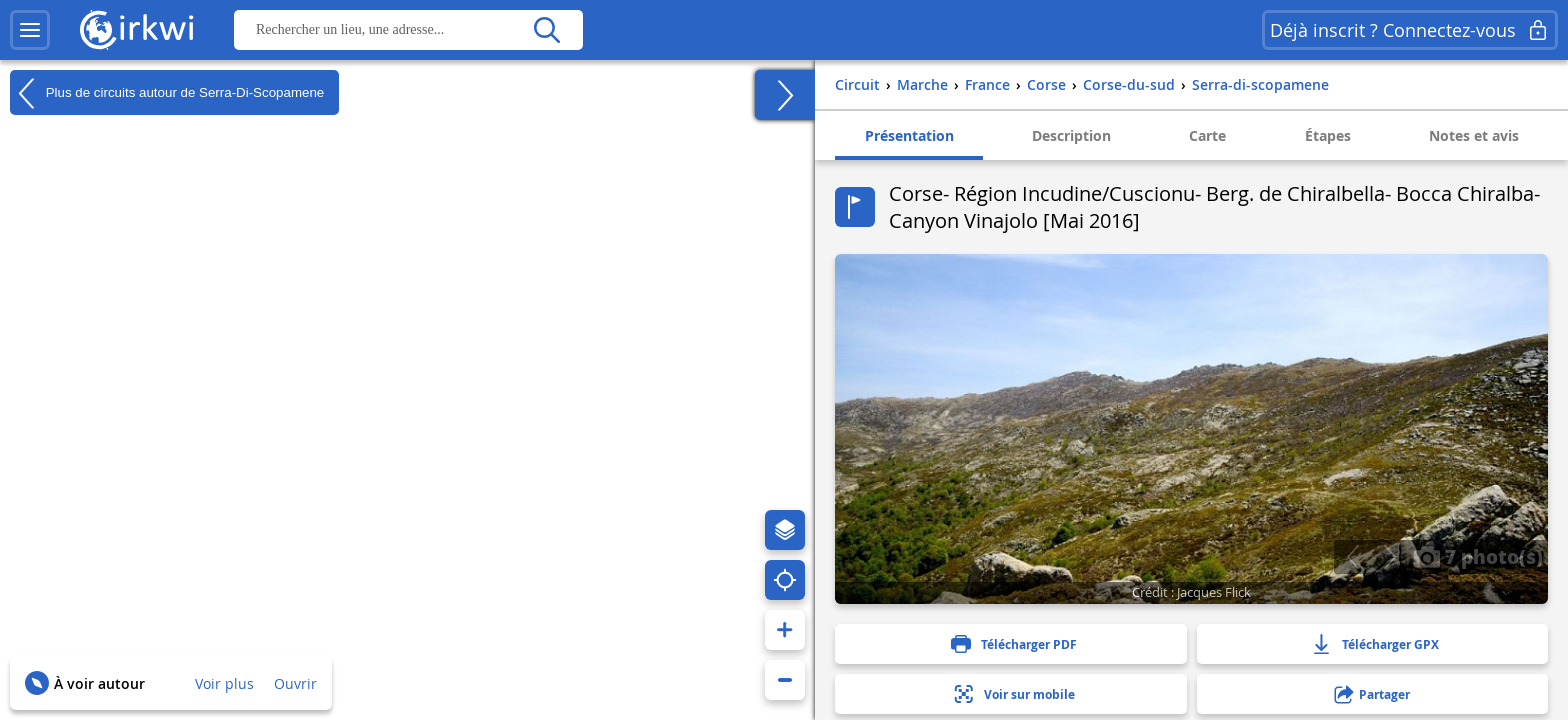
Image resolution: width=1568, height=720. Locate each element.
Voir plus (224, 683)
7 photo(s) (1478, 556)
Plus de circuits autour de (167, 93)
